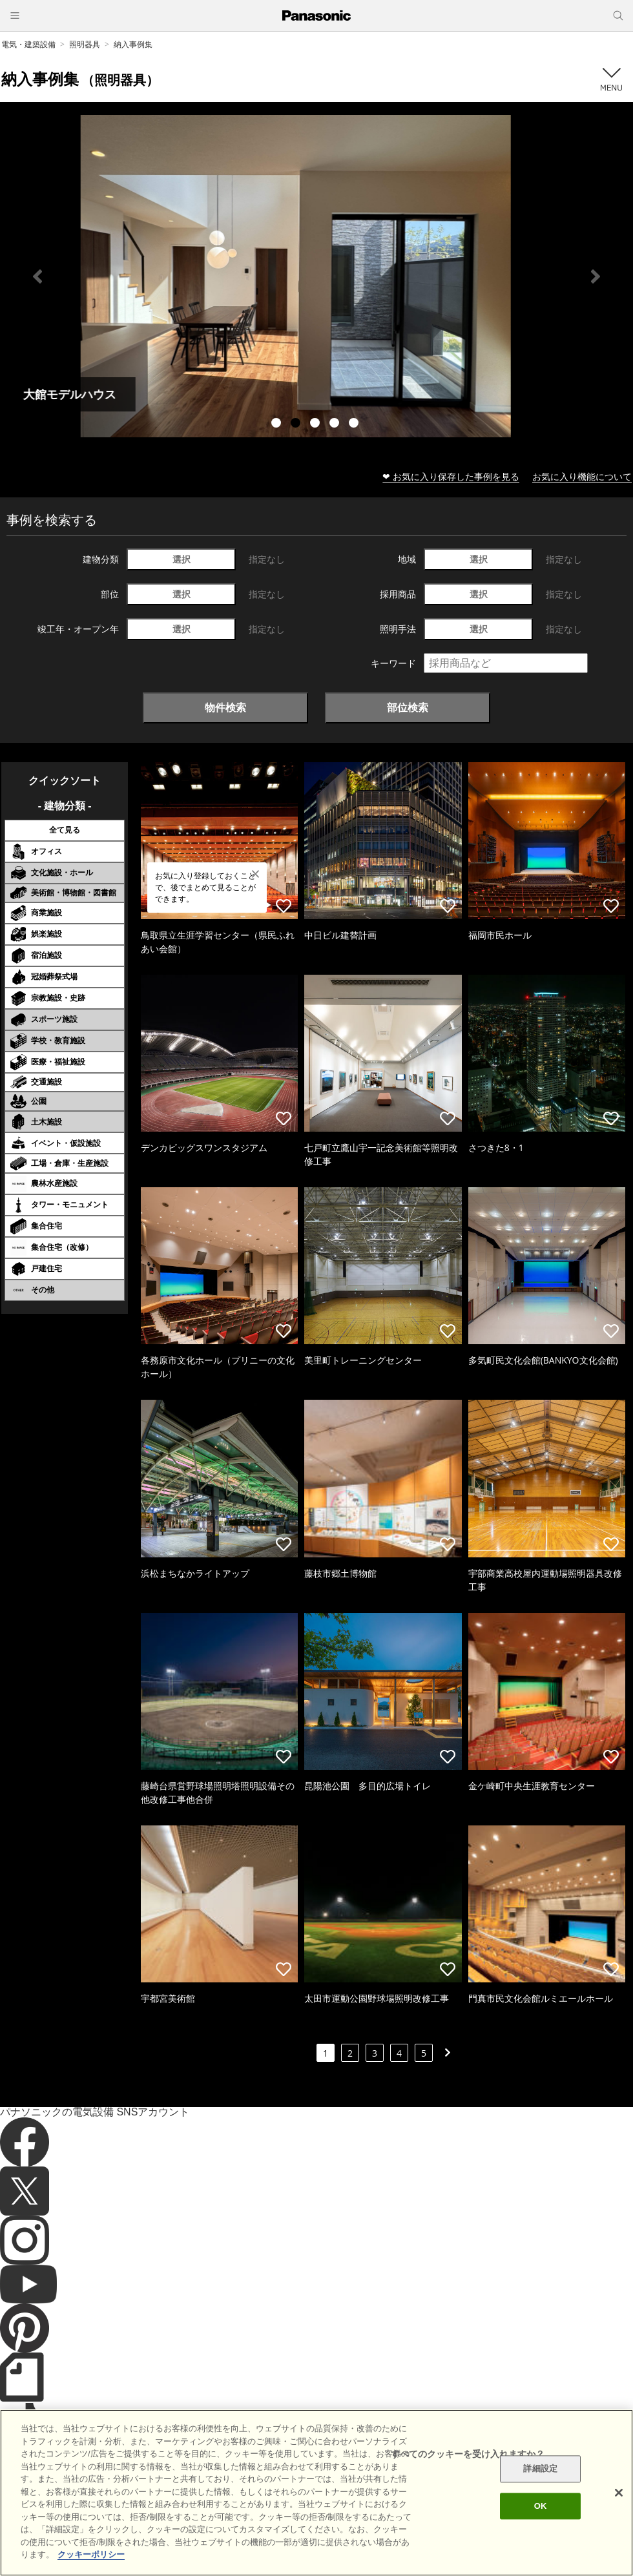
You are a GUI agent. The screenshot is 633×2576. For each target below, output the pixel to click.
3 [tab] (316, 424)
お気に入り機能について (582, 476)
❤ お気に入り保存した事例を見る (450, 476)
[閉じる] (619, 2492)
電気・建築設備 (28, 44)
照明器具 (84, 44)
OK (540, 2506)
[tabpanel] (316, 276)
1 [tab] (277, 424)
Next (595, 276)
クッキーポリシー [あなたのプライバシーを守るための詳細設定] (91, 2554)
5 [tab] (355, 424)
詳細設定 (540, 2469)
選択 (181, 559)
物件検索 (225, 707)
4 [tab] (335, 424)
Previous (37, 276)
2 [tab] (297, 424)
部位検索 (407, 707)
